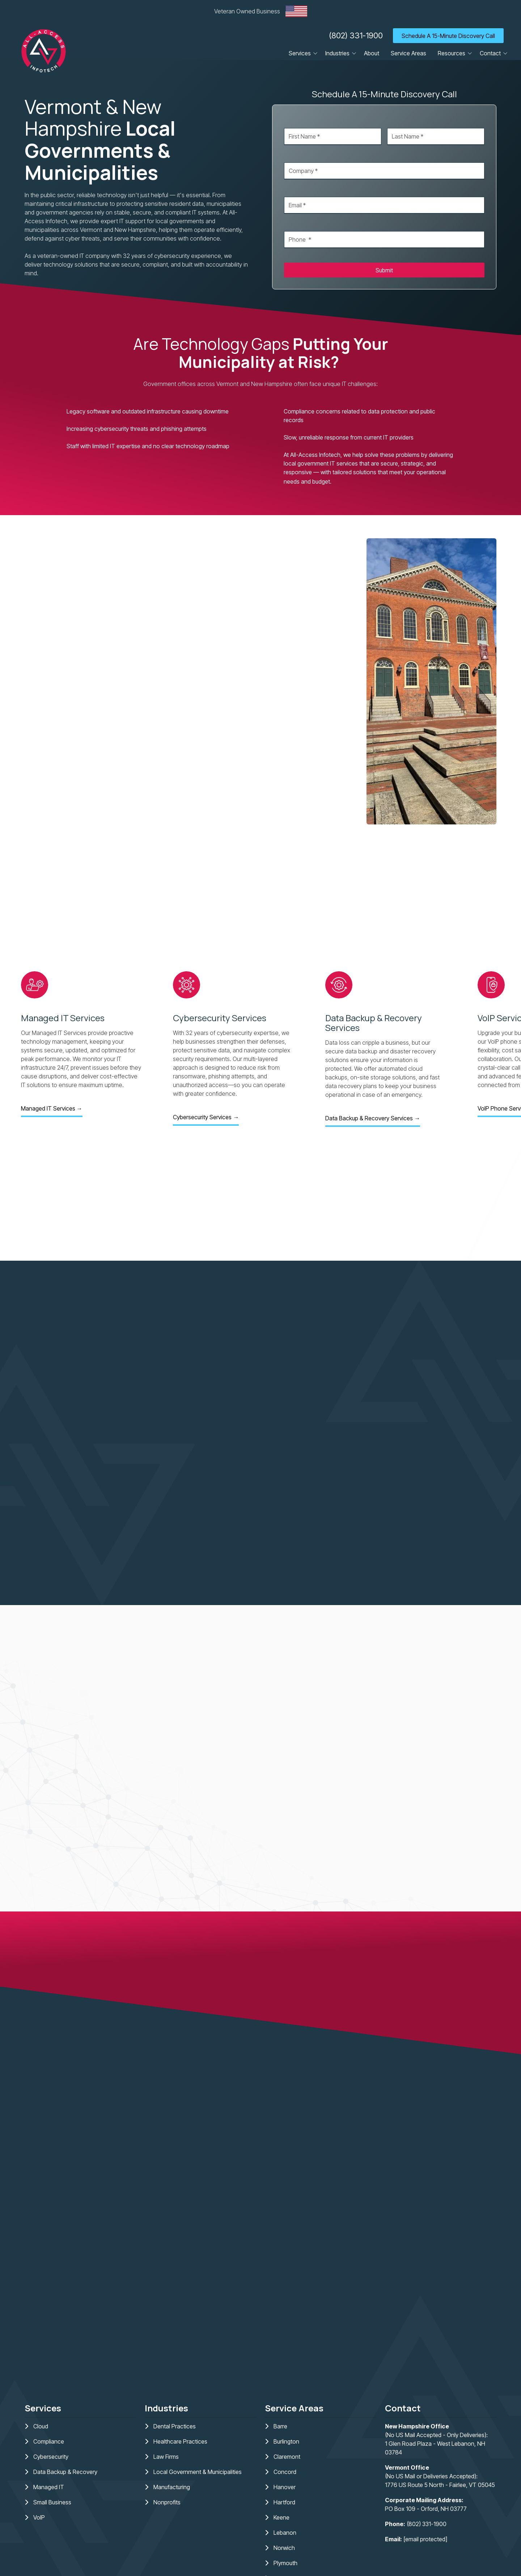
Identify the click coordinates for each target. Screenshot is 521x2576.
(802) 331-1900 (356, 35)
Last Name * (403, 120)
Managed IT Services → (51, 1108)
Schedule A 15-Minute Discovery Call (448, 35)
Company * (298, 155)
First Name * (299, 120)
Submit (384, 270)
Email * (292, 189)
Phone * (294, 224)
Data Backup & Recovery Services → (372, 1118)
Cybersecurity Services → (206, 1117)
